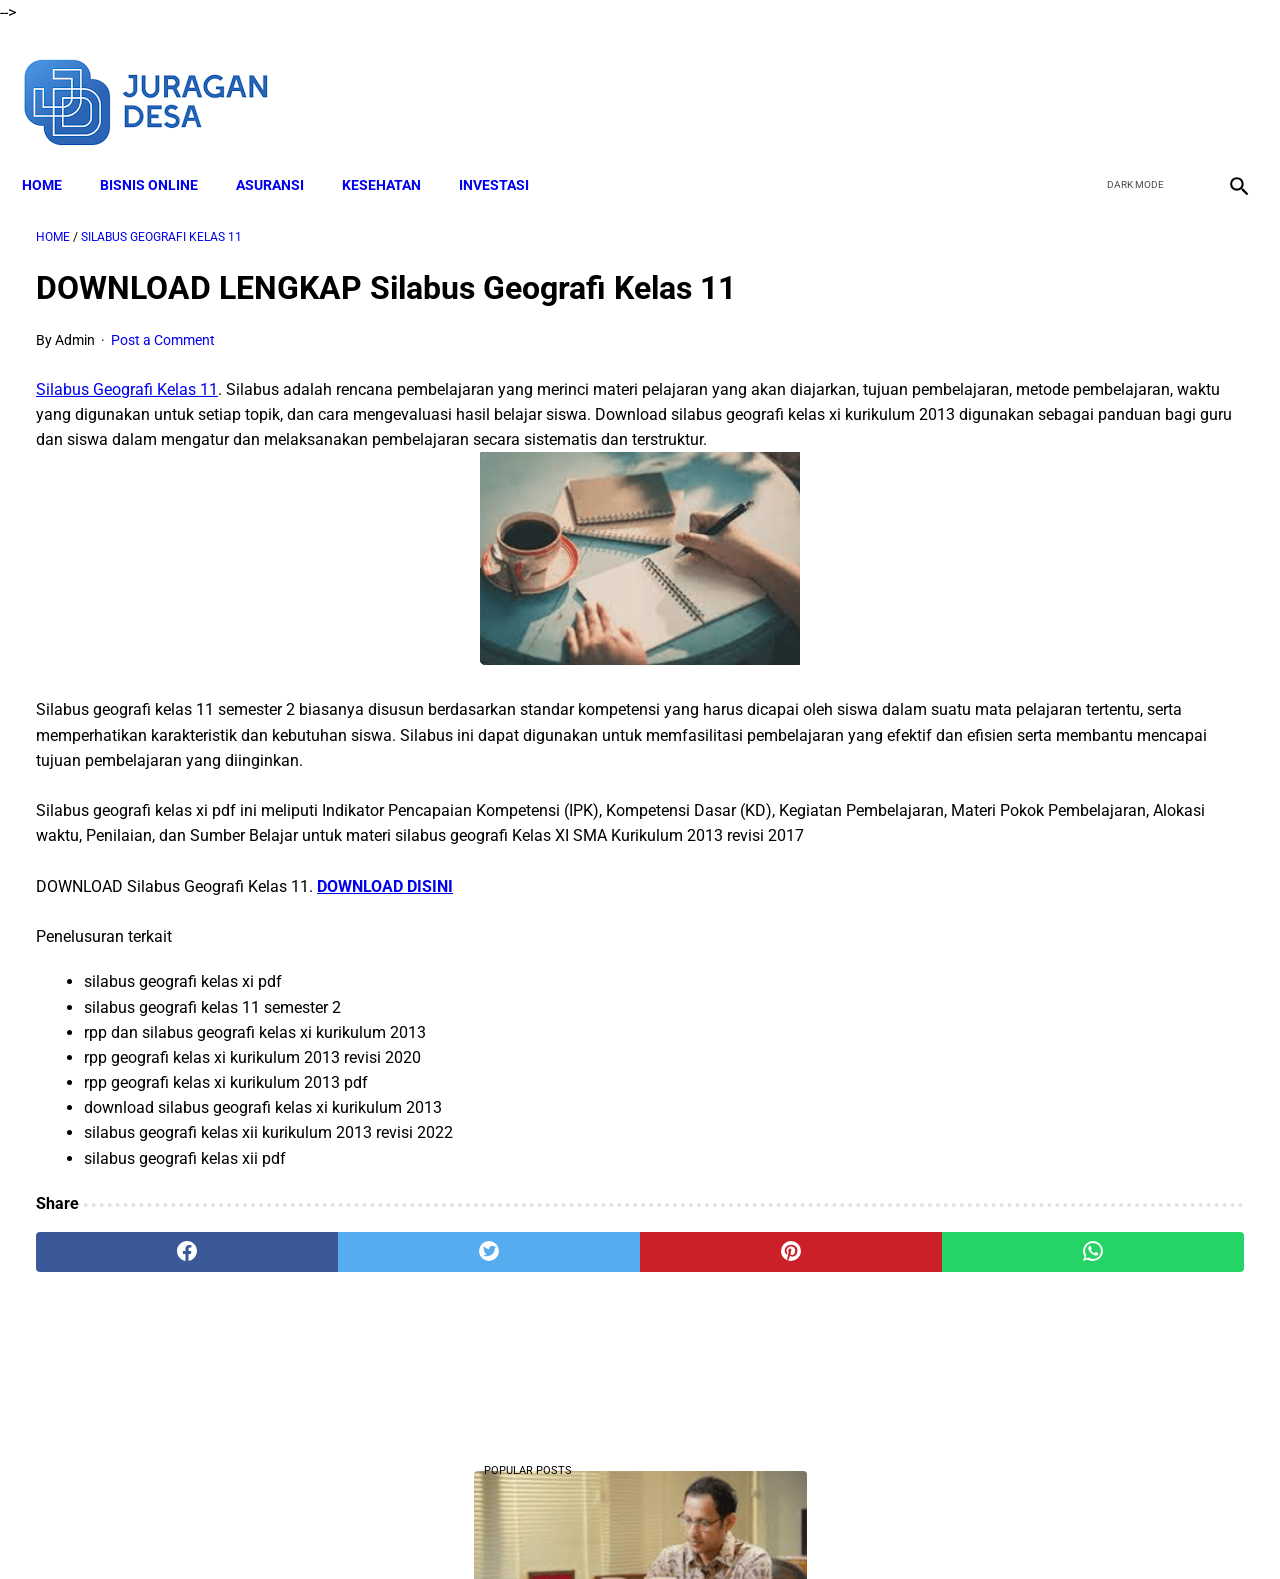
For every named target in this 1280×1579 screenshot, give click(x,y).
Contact (817, 1528)
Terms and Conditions (598, 1528)
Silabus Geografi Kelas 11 (127, 369)
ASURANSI (284, 151)
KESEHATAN (395, 151)
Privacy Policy (729, 1528)
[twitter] (1128, 78)
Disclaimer (479, 1528)
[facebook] (1081, 78)
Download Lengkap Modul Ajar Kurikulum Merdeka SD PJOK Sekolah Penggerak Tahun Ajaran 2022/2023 (1070, 1073)
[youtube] (1175, 78)
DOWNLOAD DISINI (385, 941)
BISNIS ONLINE (163, 151)
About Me (397, 1528)
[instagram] (1222, 78)
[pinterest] (543, 1308)
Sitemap (887, 1528)
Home (56, 151)
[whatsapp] (745, 1308)
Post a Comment (163, 320)
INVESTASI (508, 151)
